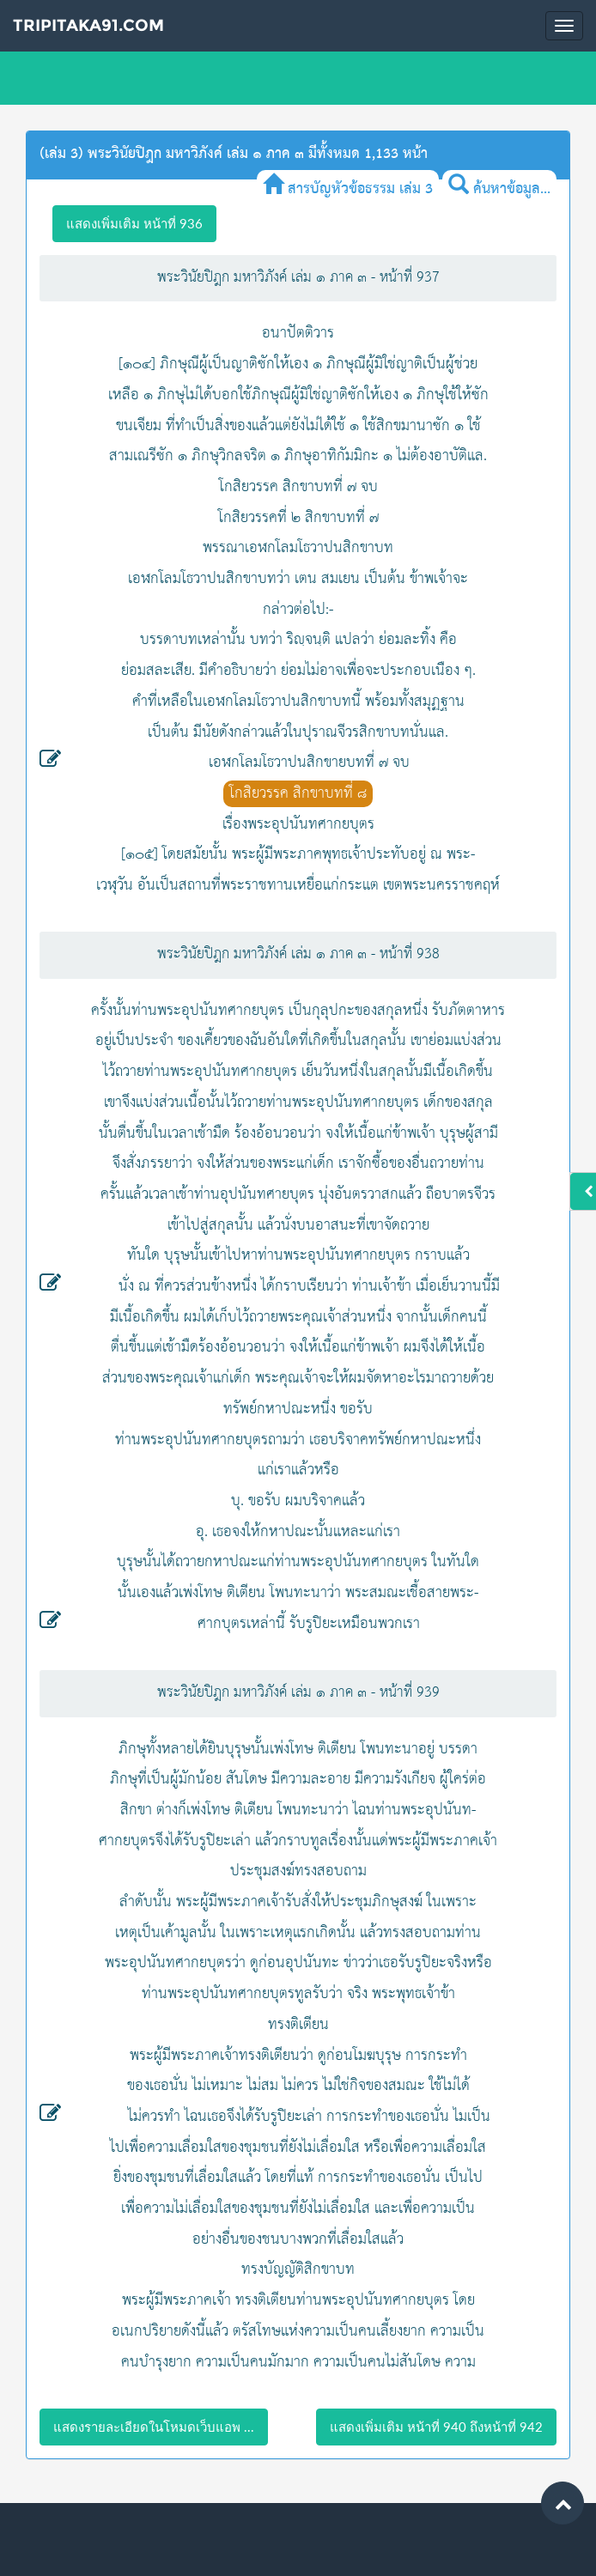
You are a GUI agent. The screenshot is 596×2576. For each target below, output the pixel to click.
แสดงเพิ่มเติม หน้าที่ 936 (134, 223)
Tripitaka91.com (88, 25)
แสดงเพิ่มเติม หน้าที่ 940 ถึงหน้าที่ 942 (436, 2426)
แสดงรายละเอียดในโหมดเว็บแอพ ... (153, 2426)
